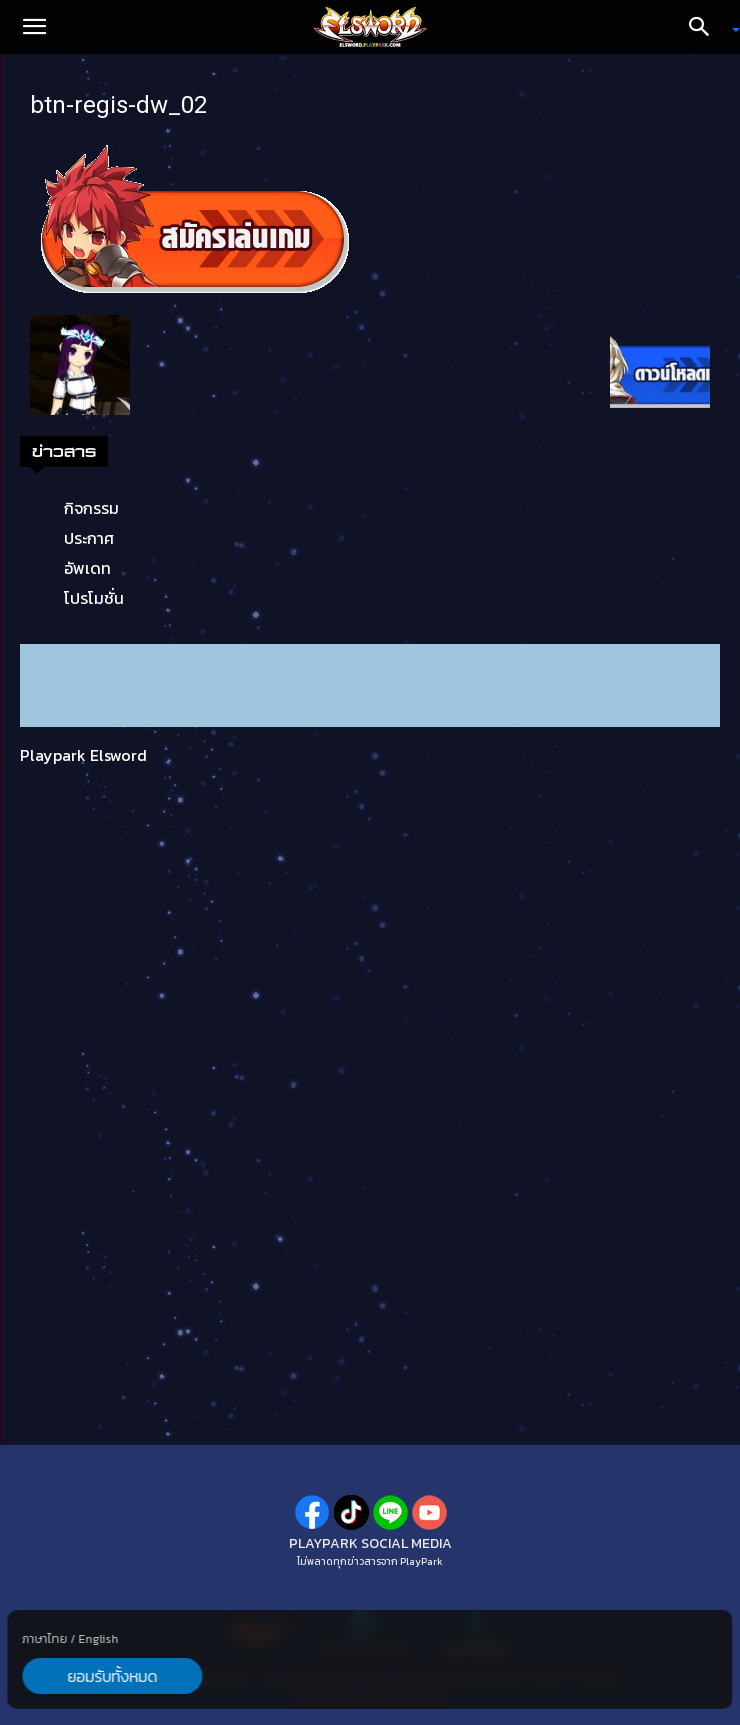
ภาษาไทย (44, 1639)
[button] (34, 27)
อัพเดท (87, 568)
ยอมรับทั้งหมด (112, 1676)
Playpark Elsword (83, 755)
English (98, 1639)
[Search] (706, 27)
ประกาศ (89, 538)
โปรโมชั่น (94, 598)
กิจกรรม (91, 508)
